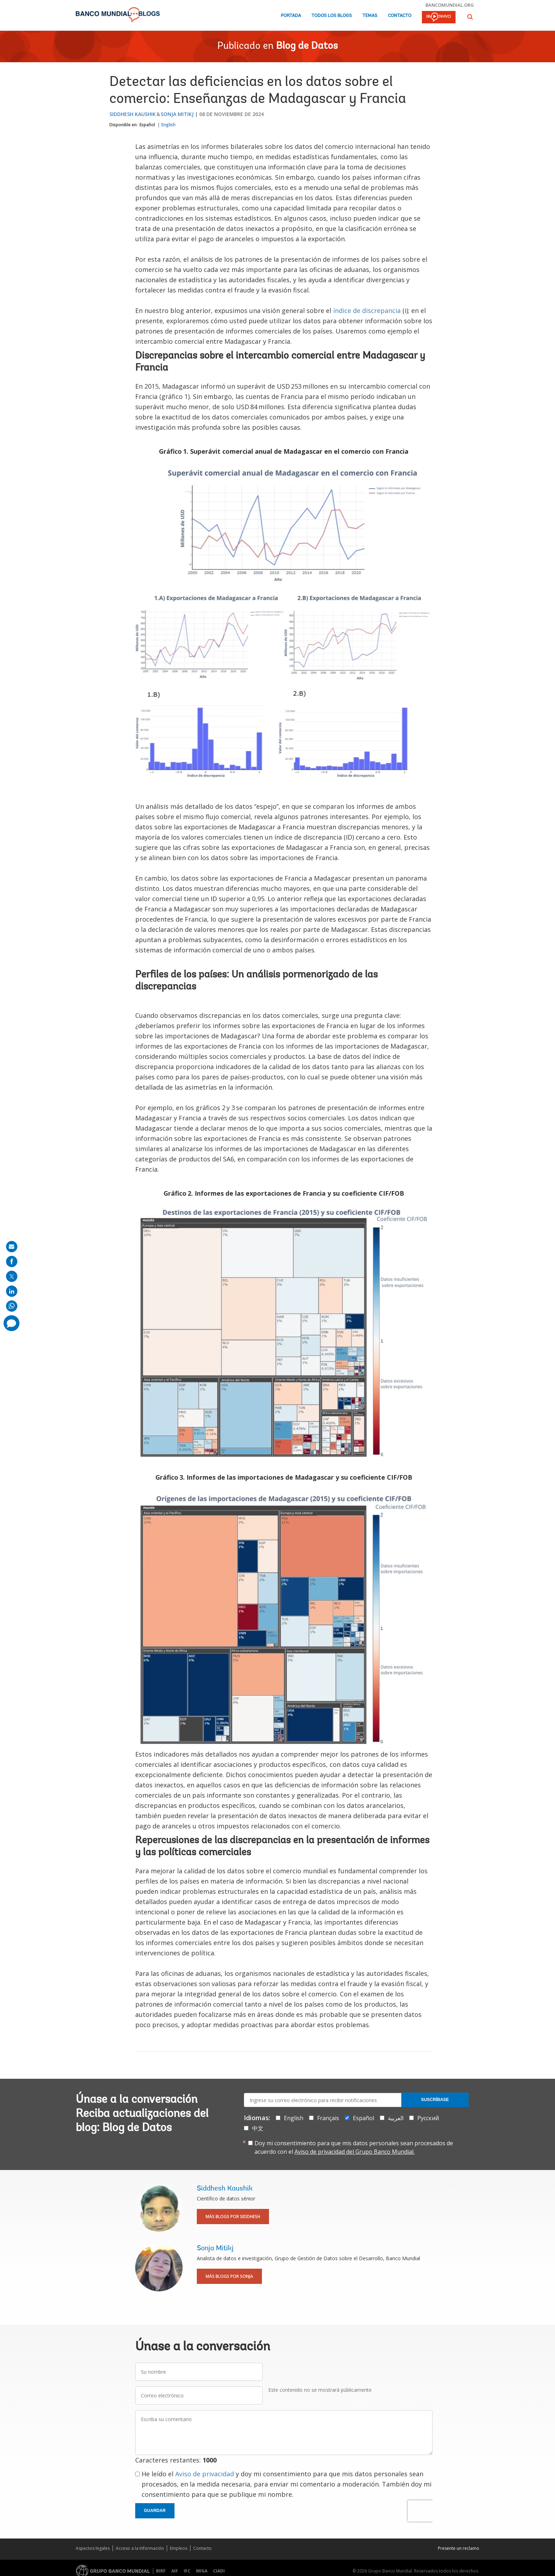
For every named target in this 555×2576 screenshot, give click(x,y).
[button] (470, 17)
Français (328, 2118)
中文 (257, 2128)
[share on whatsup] (11, 1306)
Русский (428, 2118)
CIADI (219, 2571)
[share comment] (11, 1323)
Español (147, 125)
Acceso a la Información (140, 2548)
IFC (187, 2571)
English (168, 125)
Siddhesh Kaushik (132, 114)
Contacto (399, 15)
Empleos (178, 2548)
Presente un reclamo (458, 2548)
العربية (396, 2118)
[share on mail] (11, 1246)
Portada (291, 15)
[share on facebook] (11, 1261)
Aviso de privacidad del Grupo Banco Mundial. (354, 2152)
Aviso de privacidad (204, 2474)
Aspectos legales (93, 2548)
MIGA (201, 2571)
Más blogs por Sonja (229, 2276)
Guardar (155, 2510)
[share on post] (11, 1276)
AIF (174, 2571)
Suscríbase (435, 2099)
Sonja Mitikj (177, 114)
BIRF (161, 2571)
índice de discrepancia (367, 310)
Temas (369, 15)
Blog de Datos (307, 46)
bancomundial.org (449, 5)
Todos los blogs (331, 15)
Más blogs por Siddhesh (233, 2217)
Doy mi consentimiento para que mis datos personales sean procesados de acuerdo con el (353, 2147)
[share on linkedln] (11, 1291)
